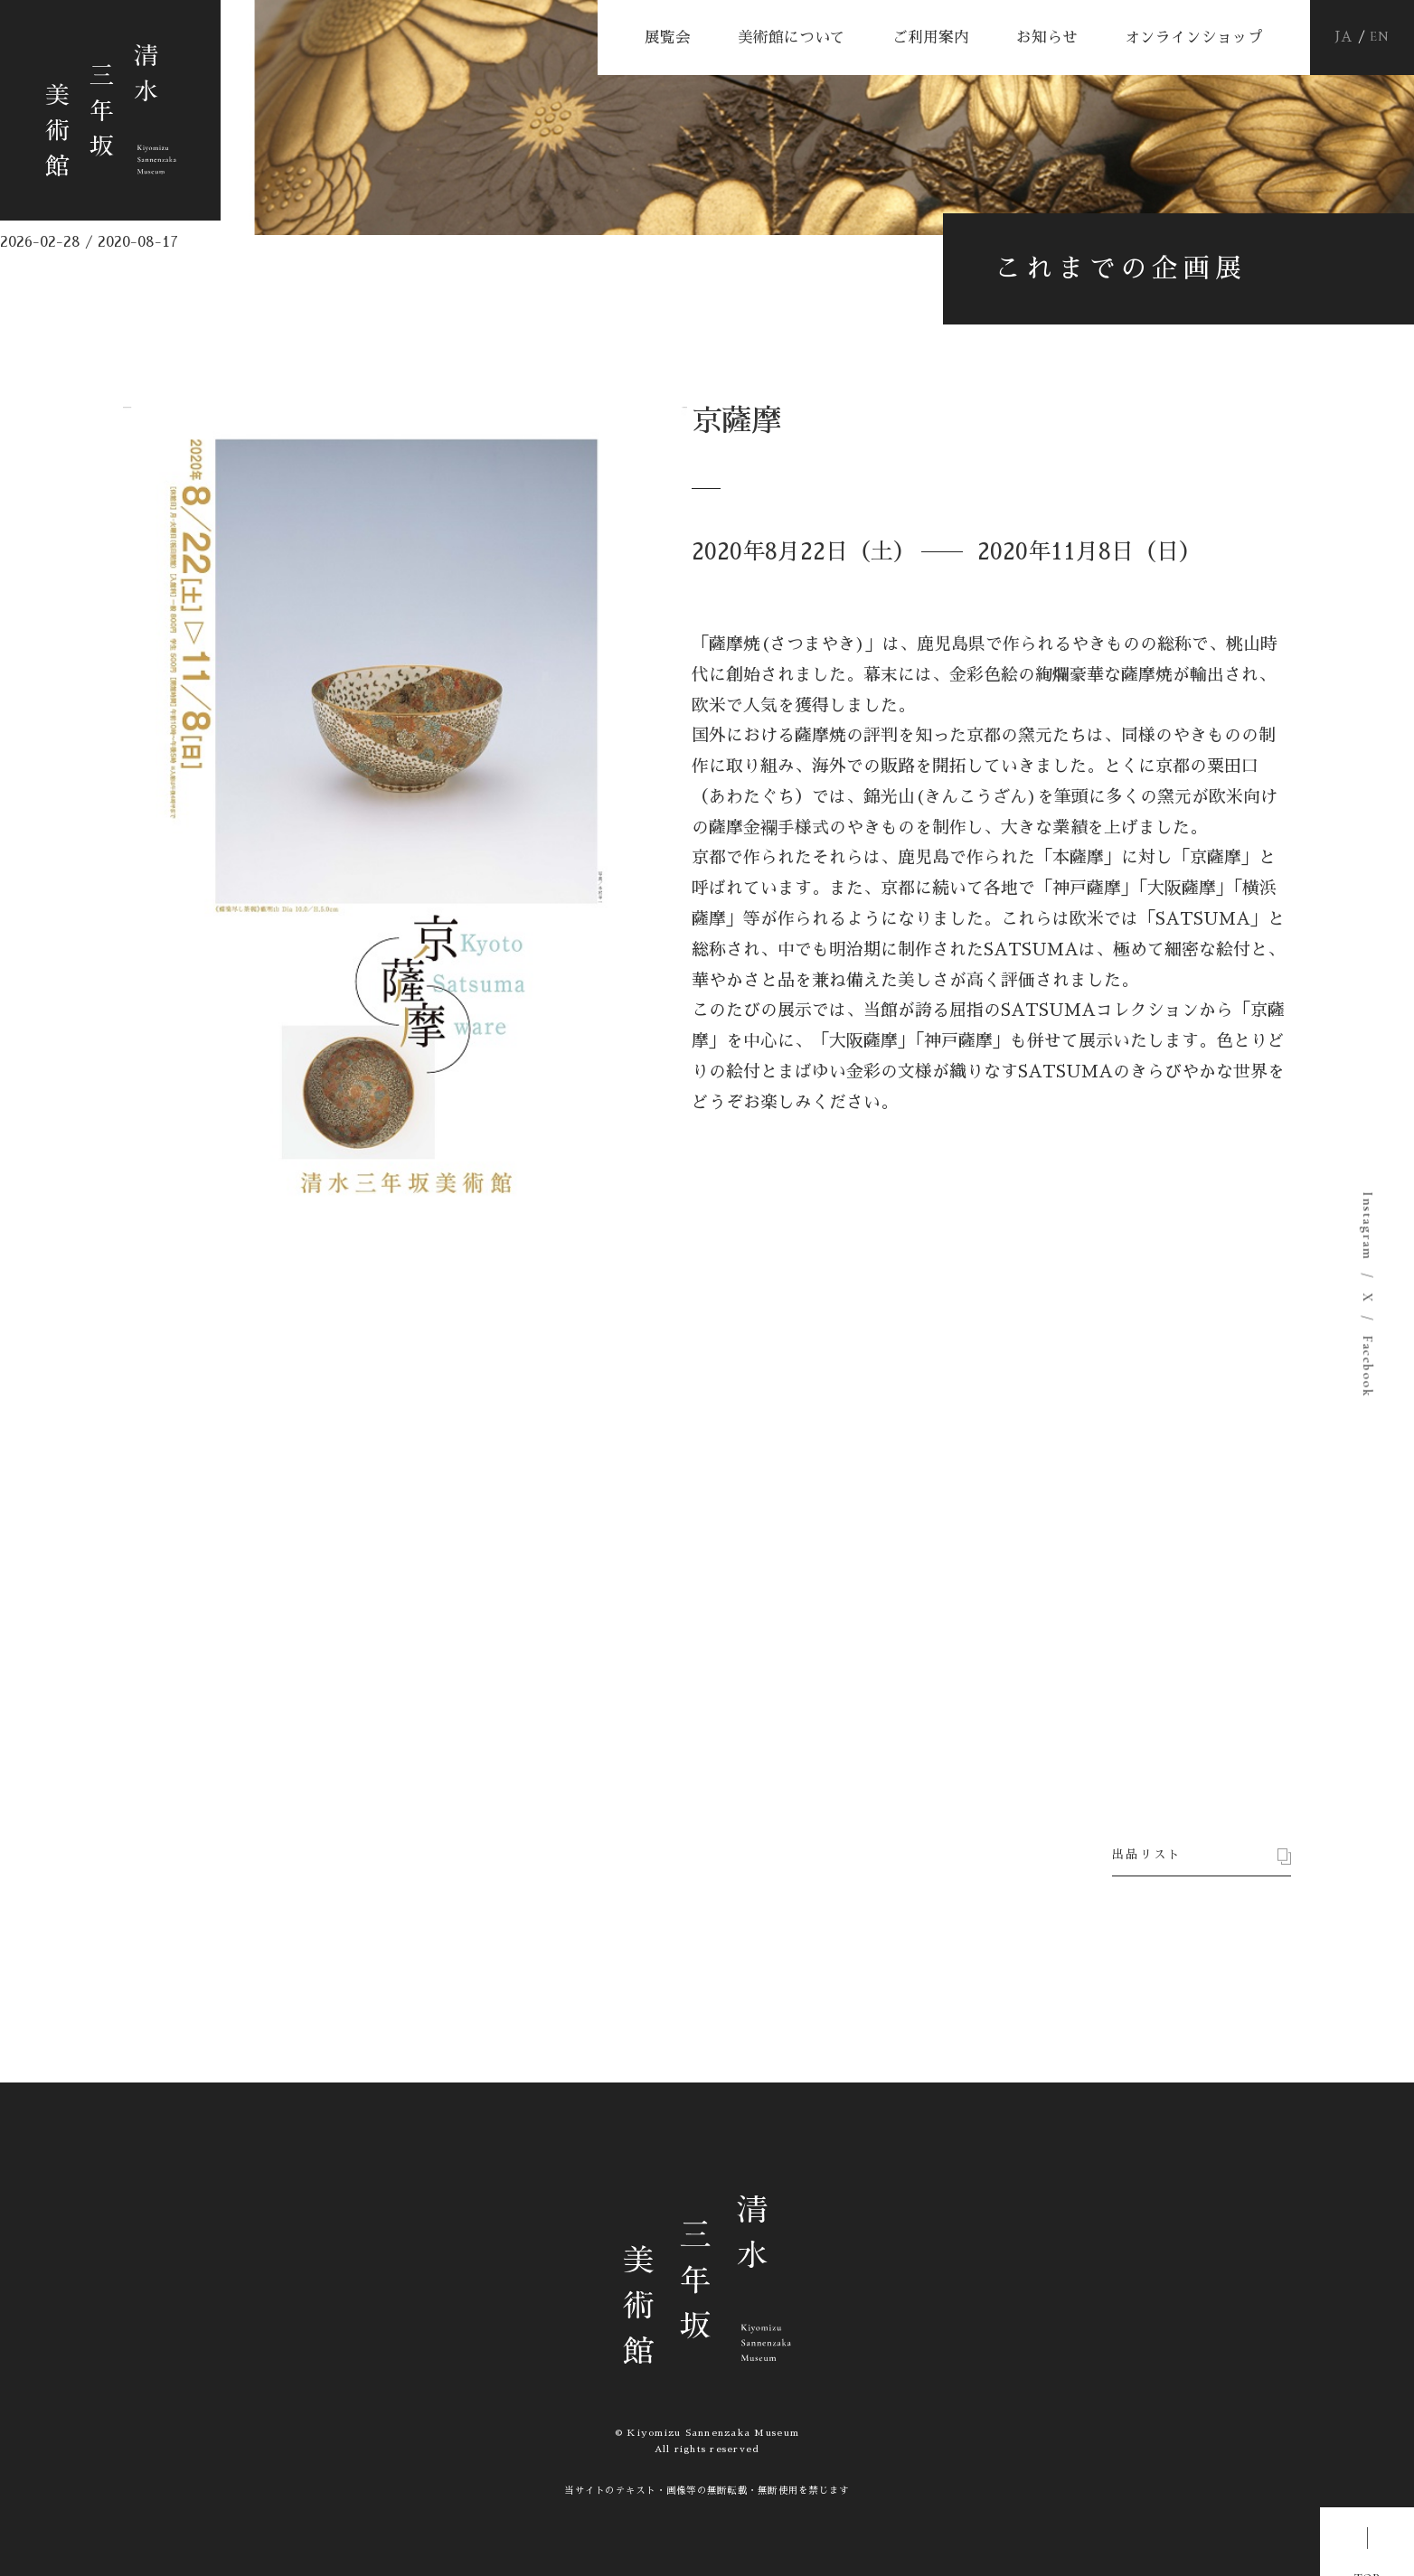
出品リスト (1156, 1813)
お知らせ (1047, 37)
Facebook (1367, 1366)
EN (1380, 37)
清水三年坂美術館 (141, 141)
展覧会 (668, 37)
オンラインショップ (1194, 37)
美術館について (791, 37)
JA (1343, 37)
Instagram (1367, 1226)
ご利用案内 (930, 37)
